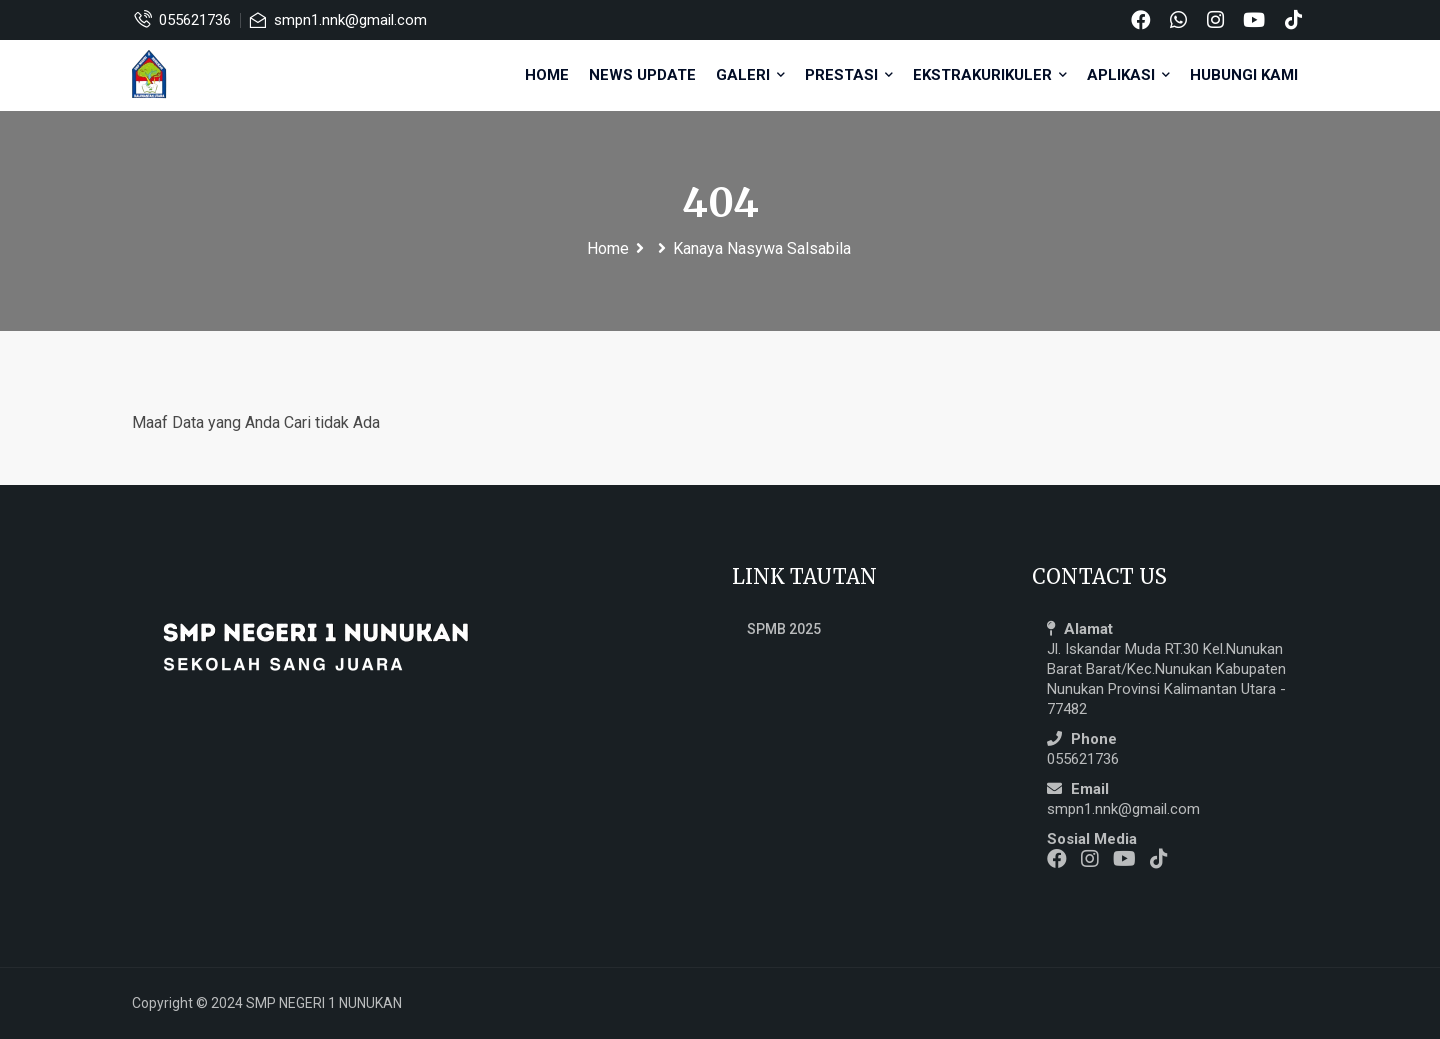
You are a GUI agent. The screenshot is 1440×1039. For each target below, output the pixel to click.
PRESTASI (849, 75)
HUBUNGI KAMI (1244, 75)
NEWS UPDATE (642, 75)
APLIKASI (1128, 75)
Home (547, 75)
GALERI (750, 75)
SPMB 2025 (784, 629)
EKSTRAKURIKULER (990, 75)
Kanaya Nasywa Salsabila (762, 248)
